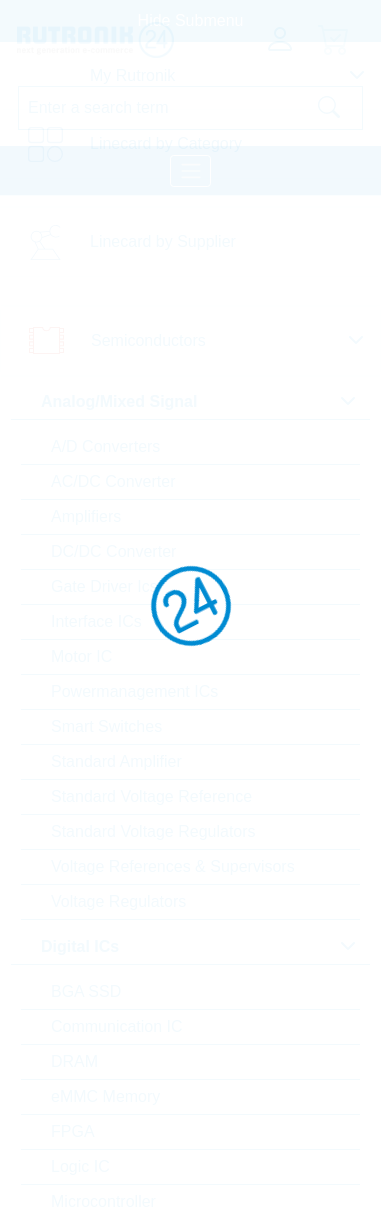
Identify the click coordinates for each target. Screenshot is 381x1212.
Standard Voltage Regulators (153, 831)
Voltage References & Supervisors (173, 866)
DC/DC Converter (113, 551)
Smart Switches (106, 726)
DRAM (74, 1061)
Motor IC (81, 656)
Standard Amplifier (116, 761)
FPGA (73, 1131)
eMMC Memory (105, 1096)
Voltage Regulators (118, 901)
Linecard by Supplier (163, 241)
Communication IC (117, 1026)
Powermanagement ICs (134, 691)
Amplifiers (86, 516)
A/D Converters (105, 446)
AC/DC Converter (113, 481)
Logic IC (80, 1166)
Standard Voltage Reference (151, 796)
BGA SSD (86, 991)
